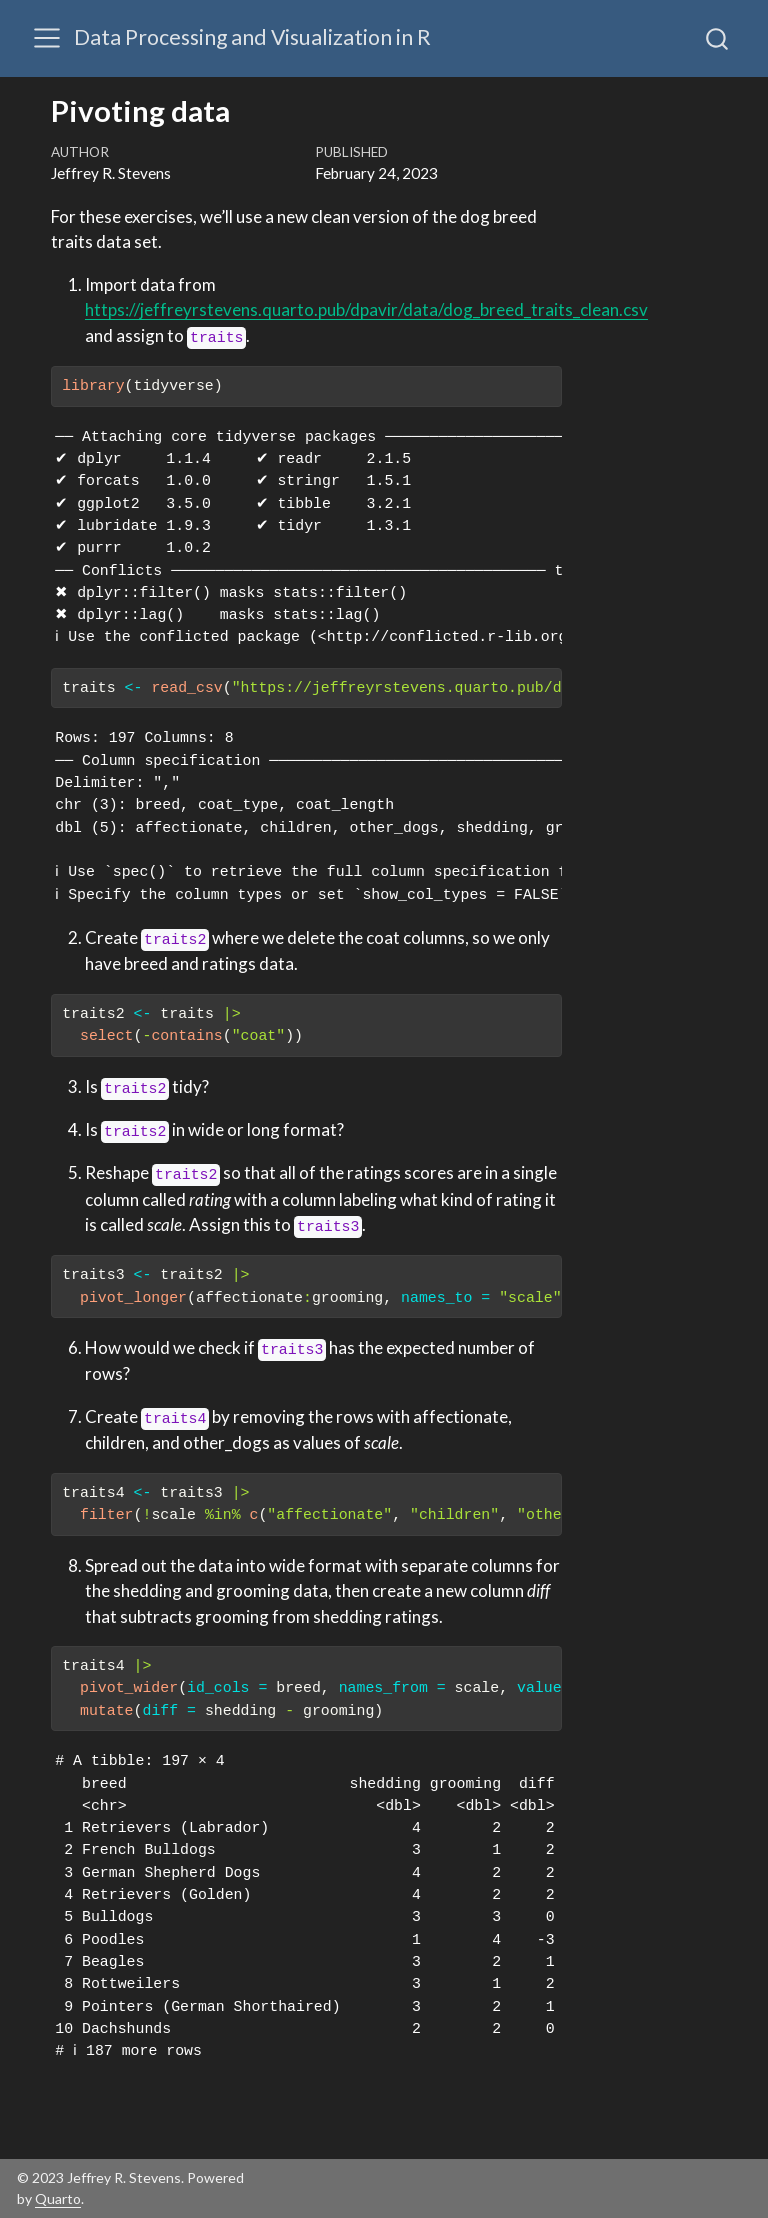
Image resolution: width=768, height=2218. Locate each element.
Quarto (58, 2198)
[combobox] (718, 38)
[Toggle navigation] (47, 38)
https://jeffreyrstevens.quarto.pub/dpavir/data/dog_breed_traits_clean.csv (366, 309)
